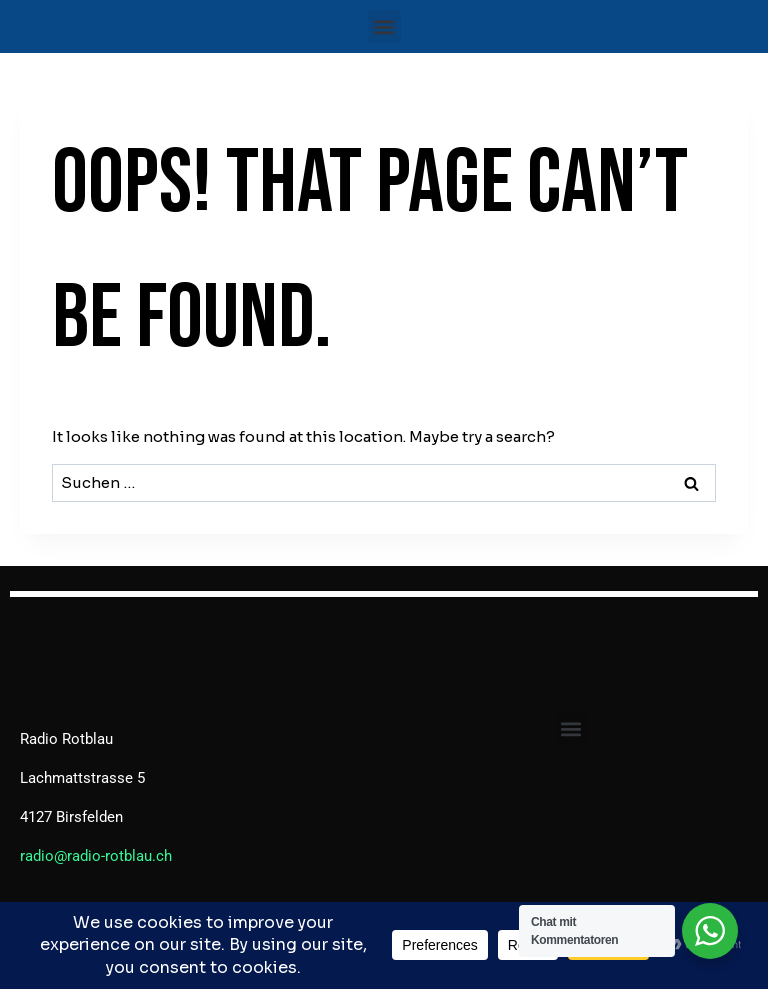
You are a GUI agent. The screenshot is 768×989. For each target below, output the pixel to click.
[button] (384, 26)
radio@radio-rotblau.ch (96, 856)
